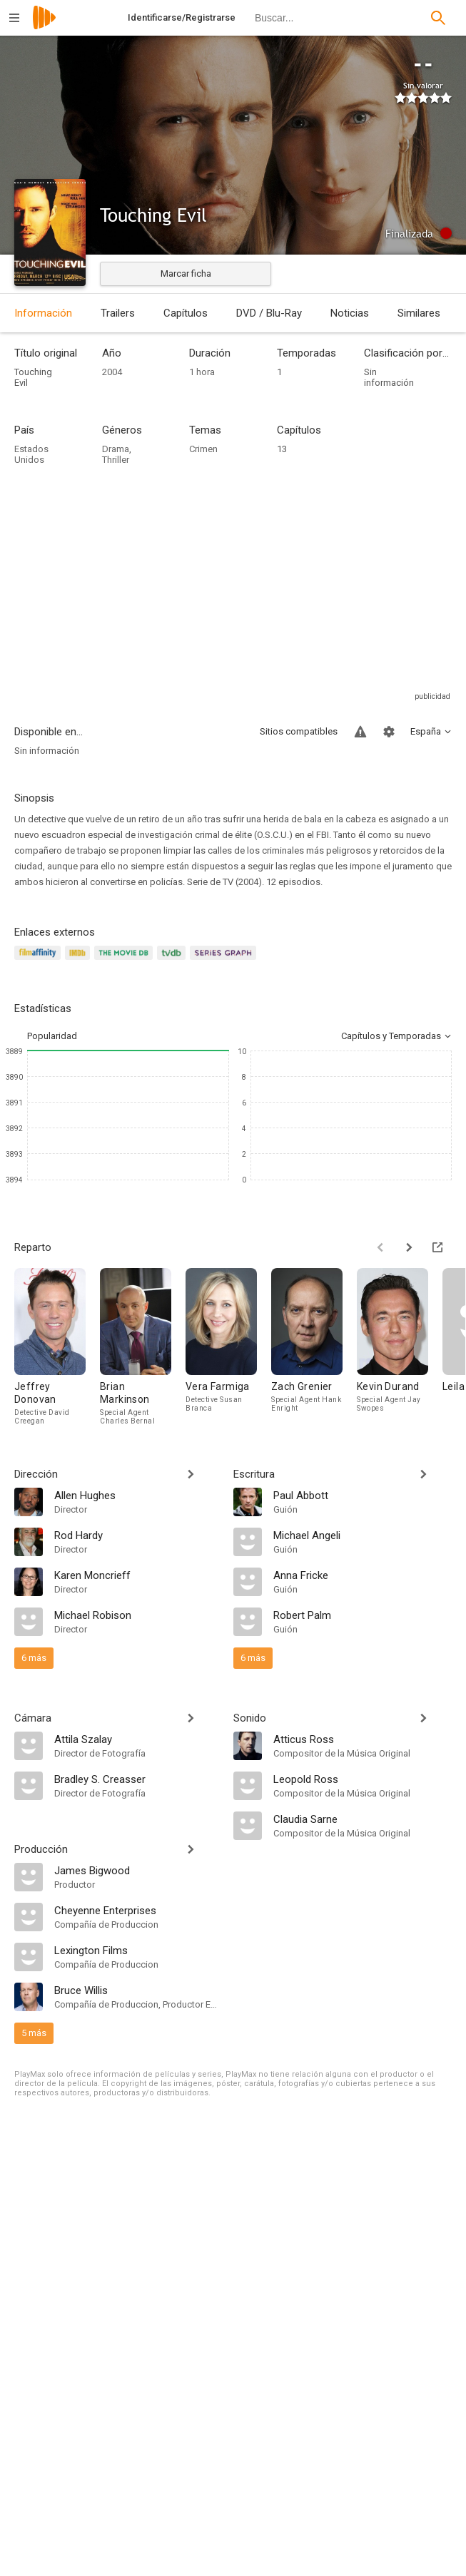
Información (43, 313)
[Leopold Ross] (362, 1779)
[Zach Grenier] (314, 1346)
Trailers (118, 313)
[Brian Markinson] (143, 1346)
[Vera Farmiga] (228, 1346)
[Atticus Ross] (362, 1739)
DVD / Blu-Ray (269, 313)
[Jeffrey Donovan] (57, 1346)
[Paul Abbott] (362, 1495)
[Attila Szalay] (136, 1739)
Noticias (349, 313)
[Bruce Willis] (136, 1990)
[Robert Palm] (362, 1615)
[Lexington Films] (136, 1950)
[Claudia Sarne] (362, 1818)
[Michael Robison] (136, 1615)
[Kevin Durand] (399, 1346)
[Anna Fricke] (362, 1575)
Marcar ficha (186, 273)
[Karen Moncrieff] (136, 1575)
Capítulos (185, 313)
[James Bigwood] (136, 1870)
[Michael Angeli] (362, 1535)
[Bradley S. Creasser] (136, 1779)
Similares (418, 313)
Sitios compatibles (299, 731)
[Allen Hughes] (136, 1495)
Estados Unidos (31, 454)
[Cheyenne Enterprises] (136, 1910)
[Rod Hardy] (136, 1535)
